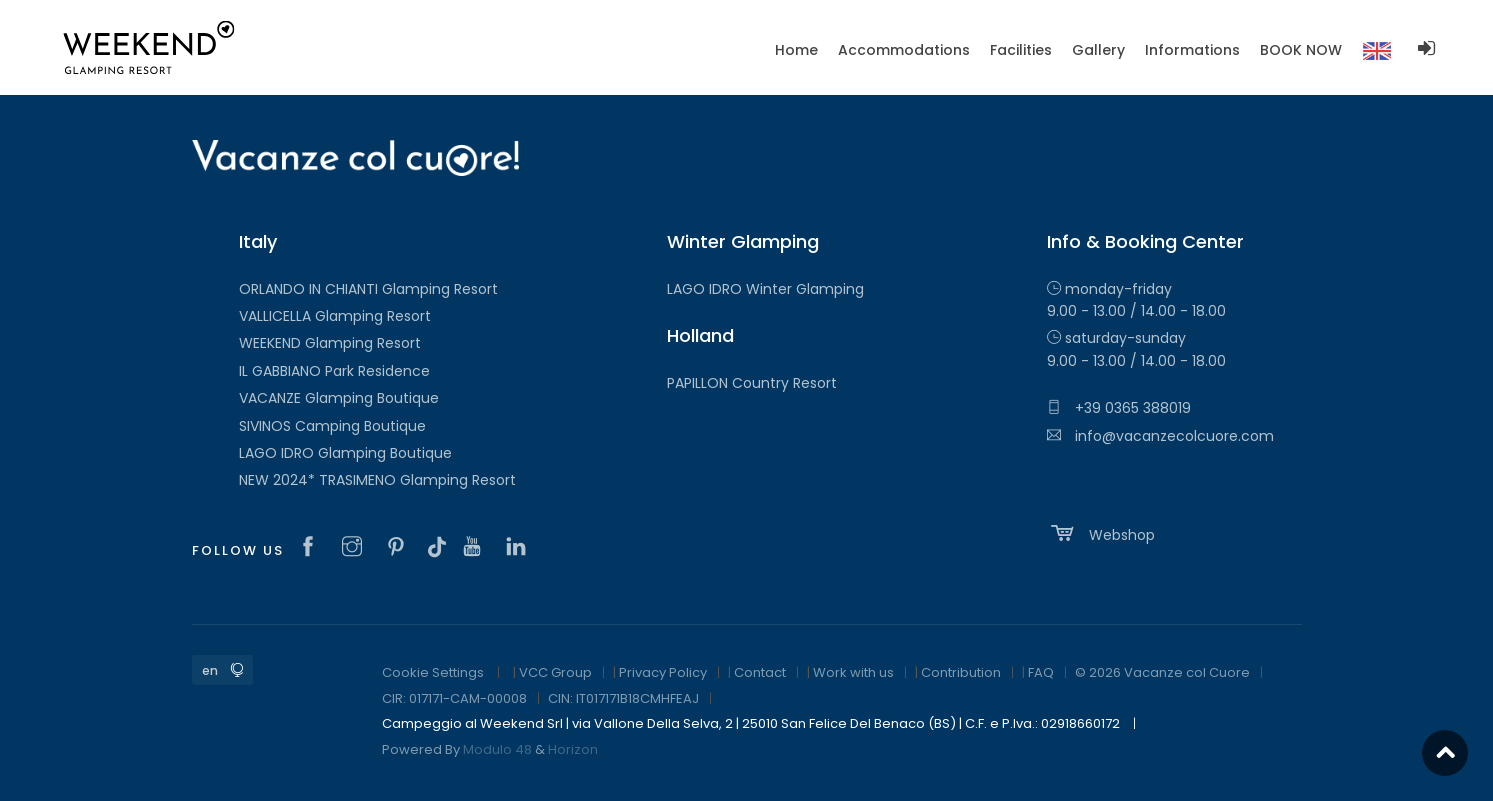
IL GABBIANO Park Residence (334, 371)
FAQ (1041, 672)
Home (796, 50)
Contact (760, 672)
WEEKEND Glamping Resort (330, 343)
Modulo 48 (497, 749)
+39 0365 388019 (1119, 408)
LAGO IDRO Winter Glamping (765, 289)
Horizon (573, 749)
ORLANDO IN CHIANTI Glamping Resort (368, 289)
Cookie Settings (433, 672)
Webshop (1101, 533)
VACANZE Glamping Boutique (339, 398)
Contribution (961, 672)
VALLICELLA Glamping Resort (335, 316)
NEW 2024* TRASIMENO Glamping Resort (377, 480)
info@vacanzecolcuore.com (1160, 436)
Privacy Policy (663, 672)
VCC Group (555, 672)
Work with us (853, 672)
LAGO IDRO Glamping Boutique (345, 453)
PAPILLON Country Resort (752, 383)
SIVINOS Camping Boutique (332, 426)
